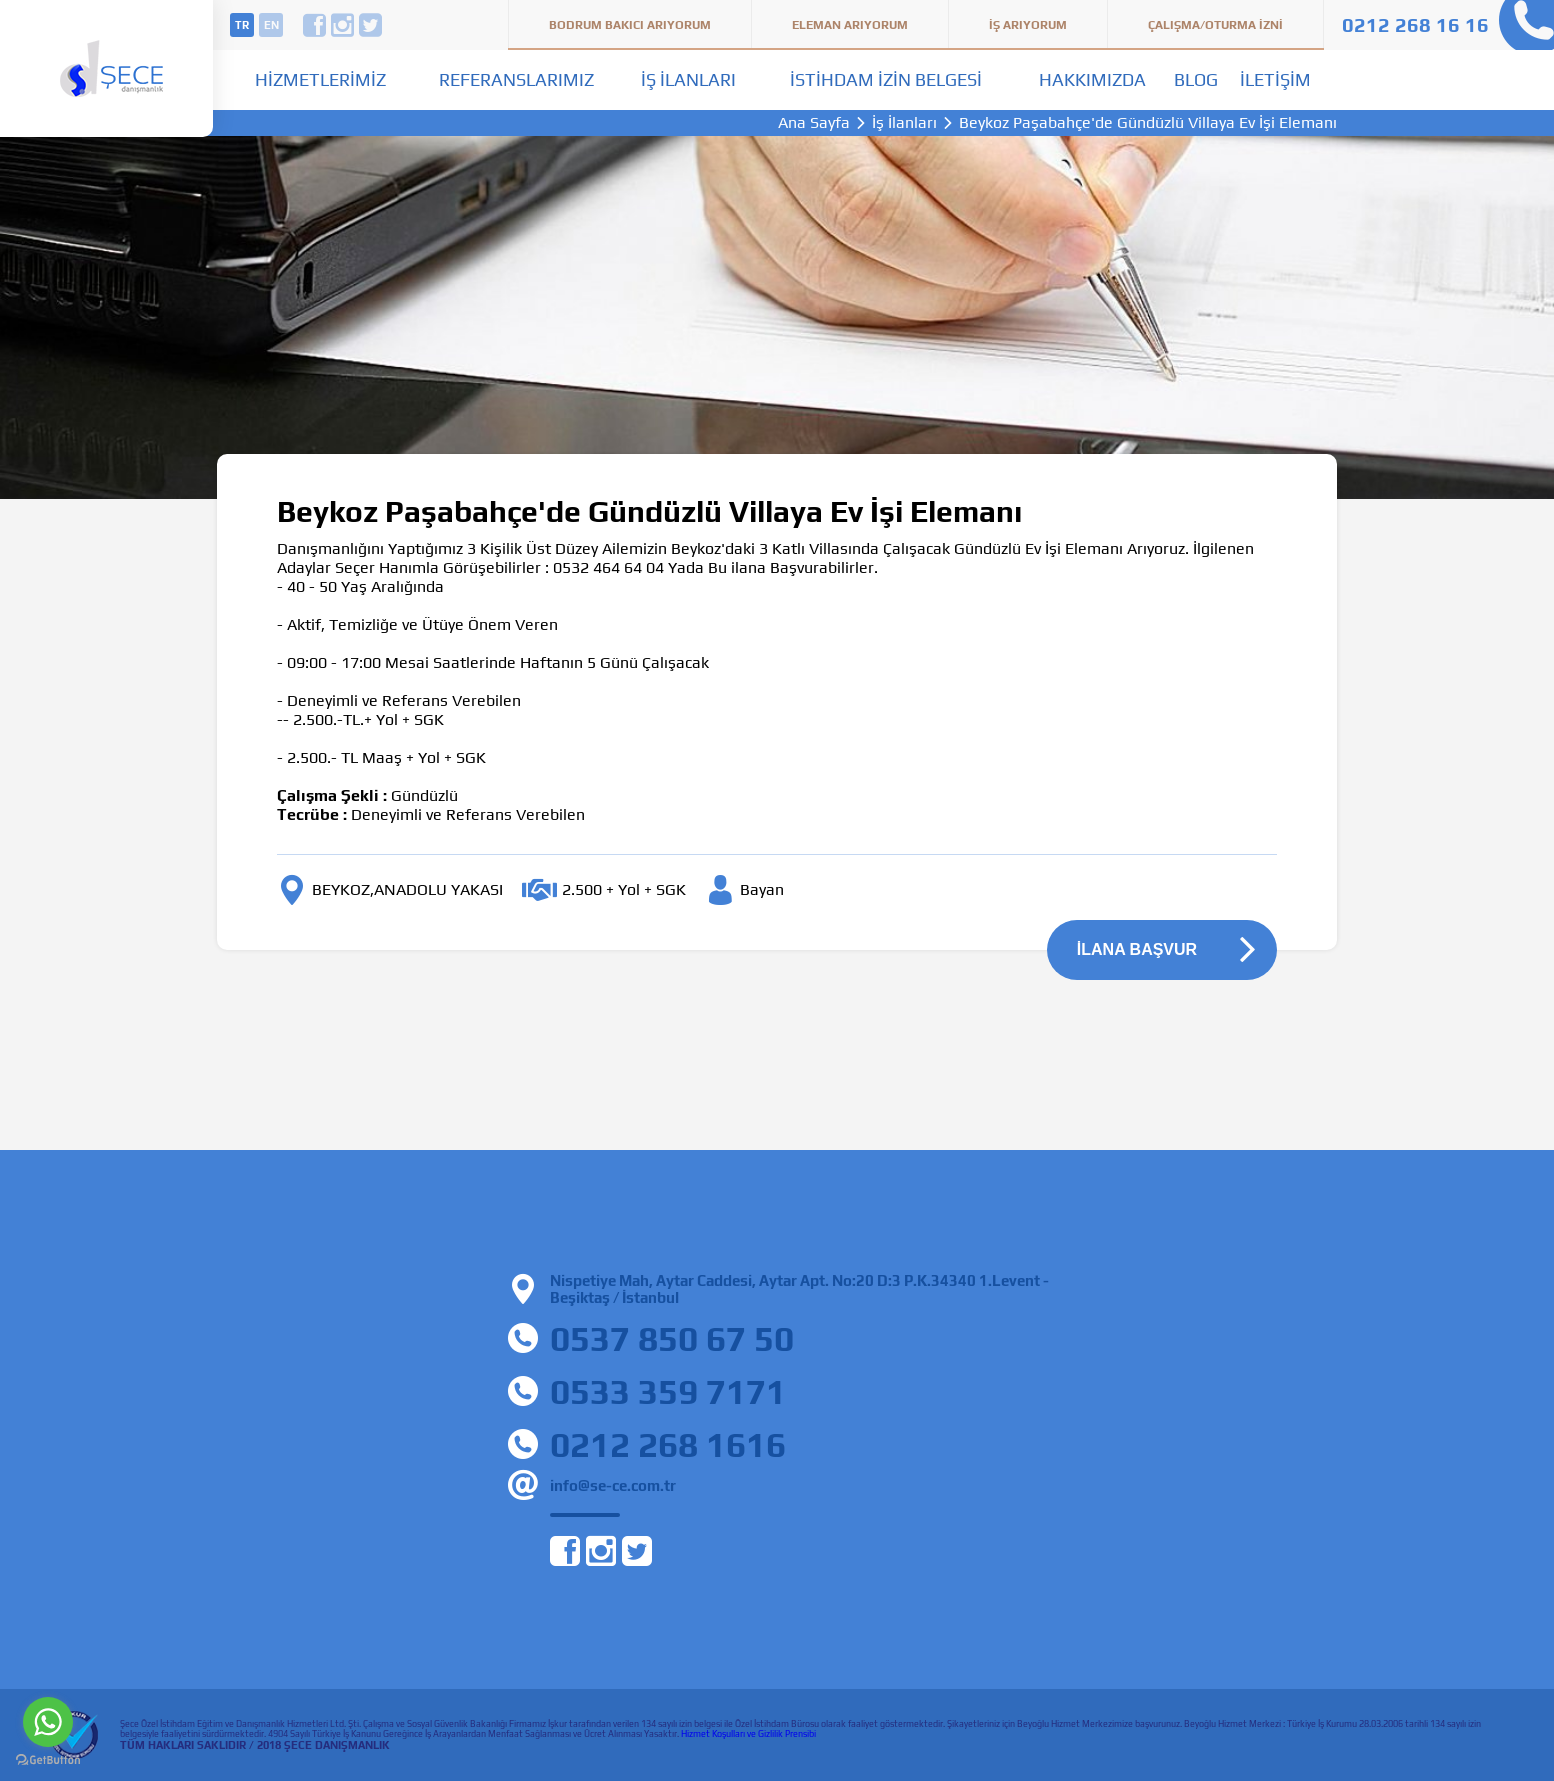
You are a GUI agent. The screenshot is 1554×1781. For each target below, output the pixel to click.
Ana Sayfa (814, 123)
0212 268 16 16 (1415, 24)
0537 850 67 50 (672, 1338)
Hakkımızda (1092, 79)
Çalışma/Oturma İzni (1215, 25)
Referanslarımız (516, 79)
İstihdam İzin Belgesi (886, 79)
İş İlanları (688, 79)
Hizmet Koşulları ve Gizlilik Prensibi (748, 1734)
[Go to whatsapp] (48, 1722)
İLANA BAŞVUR (1137, 949)
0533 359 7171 (668, 1391)
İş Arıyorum (1028, 25)
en (271, 25)
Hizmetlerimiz (320, 79)
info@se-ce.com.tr (613, 1485)
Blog (1196, 79)
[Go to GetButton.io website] (48, 1760)
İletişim (1275, 79)
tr (242, 25)
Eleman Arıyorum (850, 25)
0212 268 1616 (668, 1444)
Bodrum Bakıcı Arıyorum (630, 25)
